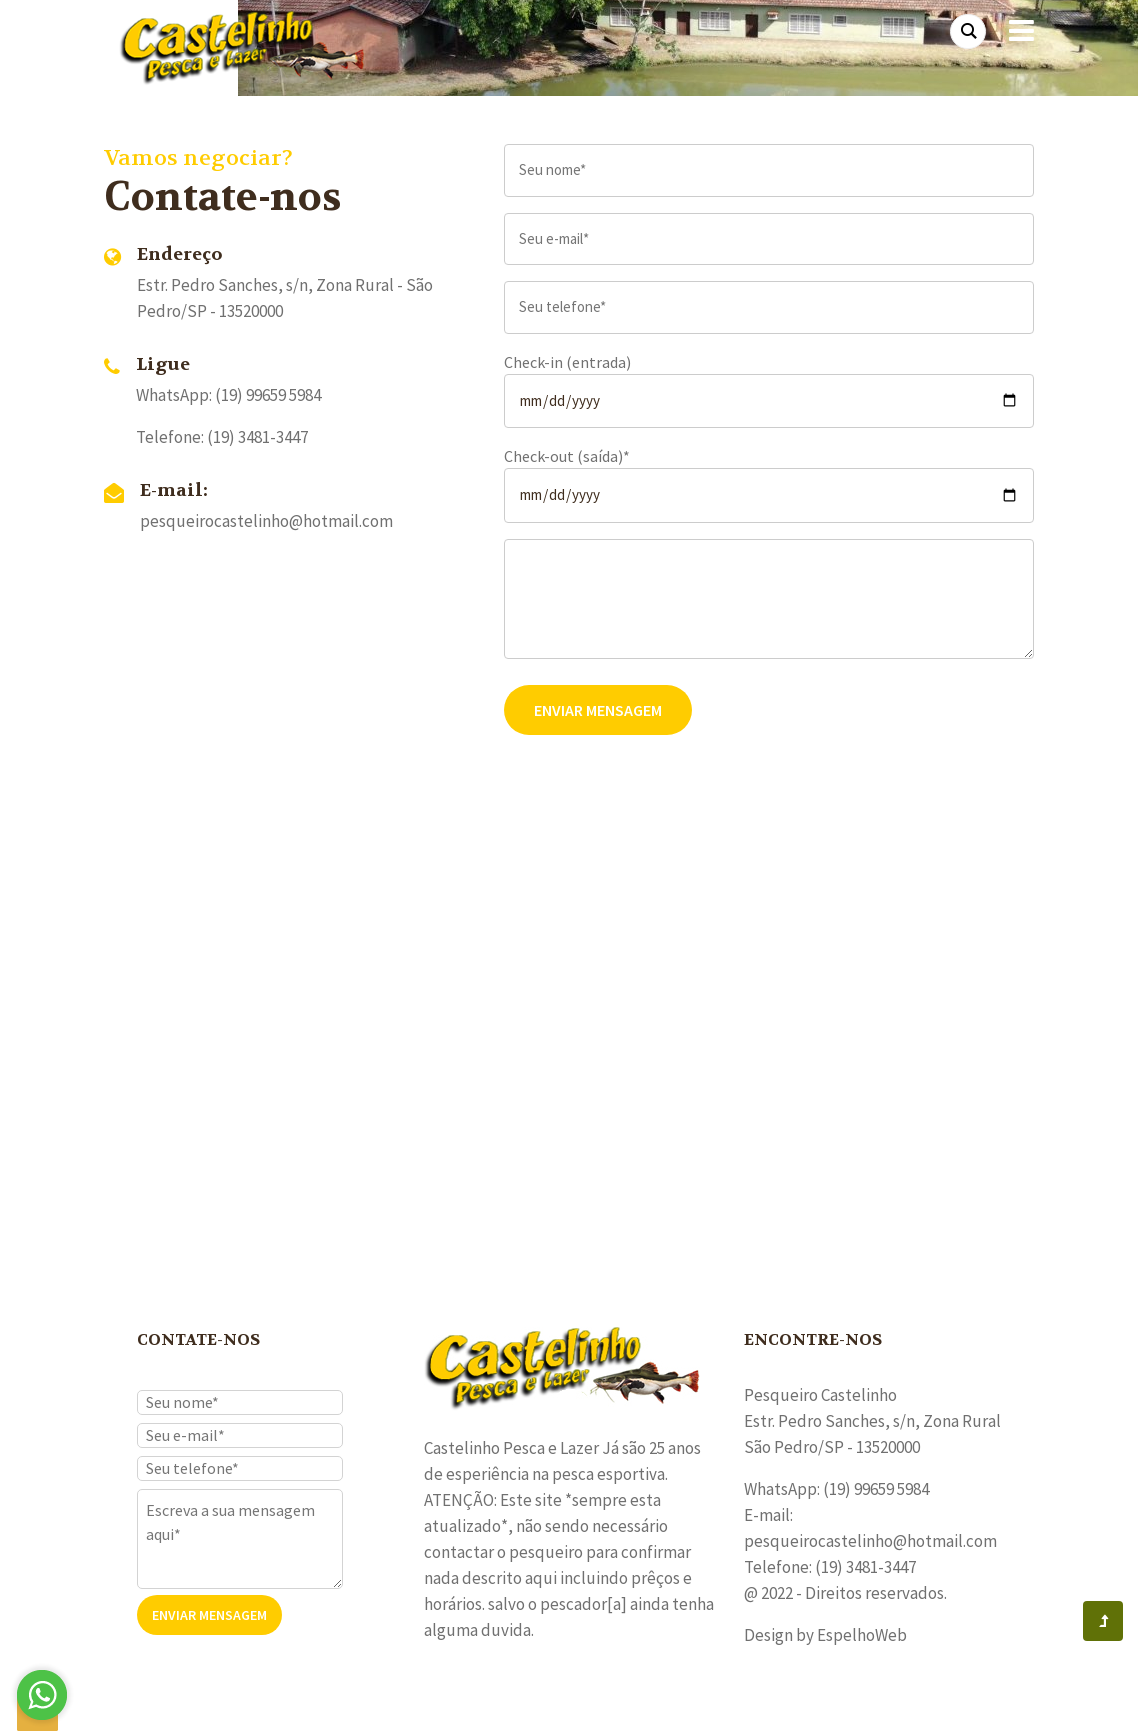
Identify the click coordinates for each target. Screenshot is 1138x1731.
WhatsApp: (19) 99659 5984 (228, 395)
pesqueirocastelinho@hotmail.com (266, 521)
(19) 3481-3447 (257, 437)
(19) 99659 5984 (876, 1489)
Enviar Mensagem (598, 710)
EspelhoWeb (862, 1635)
